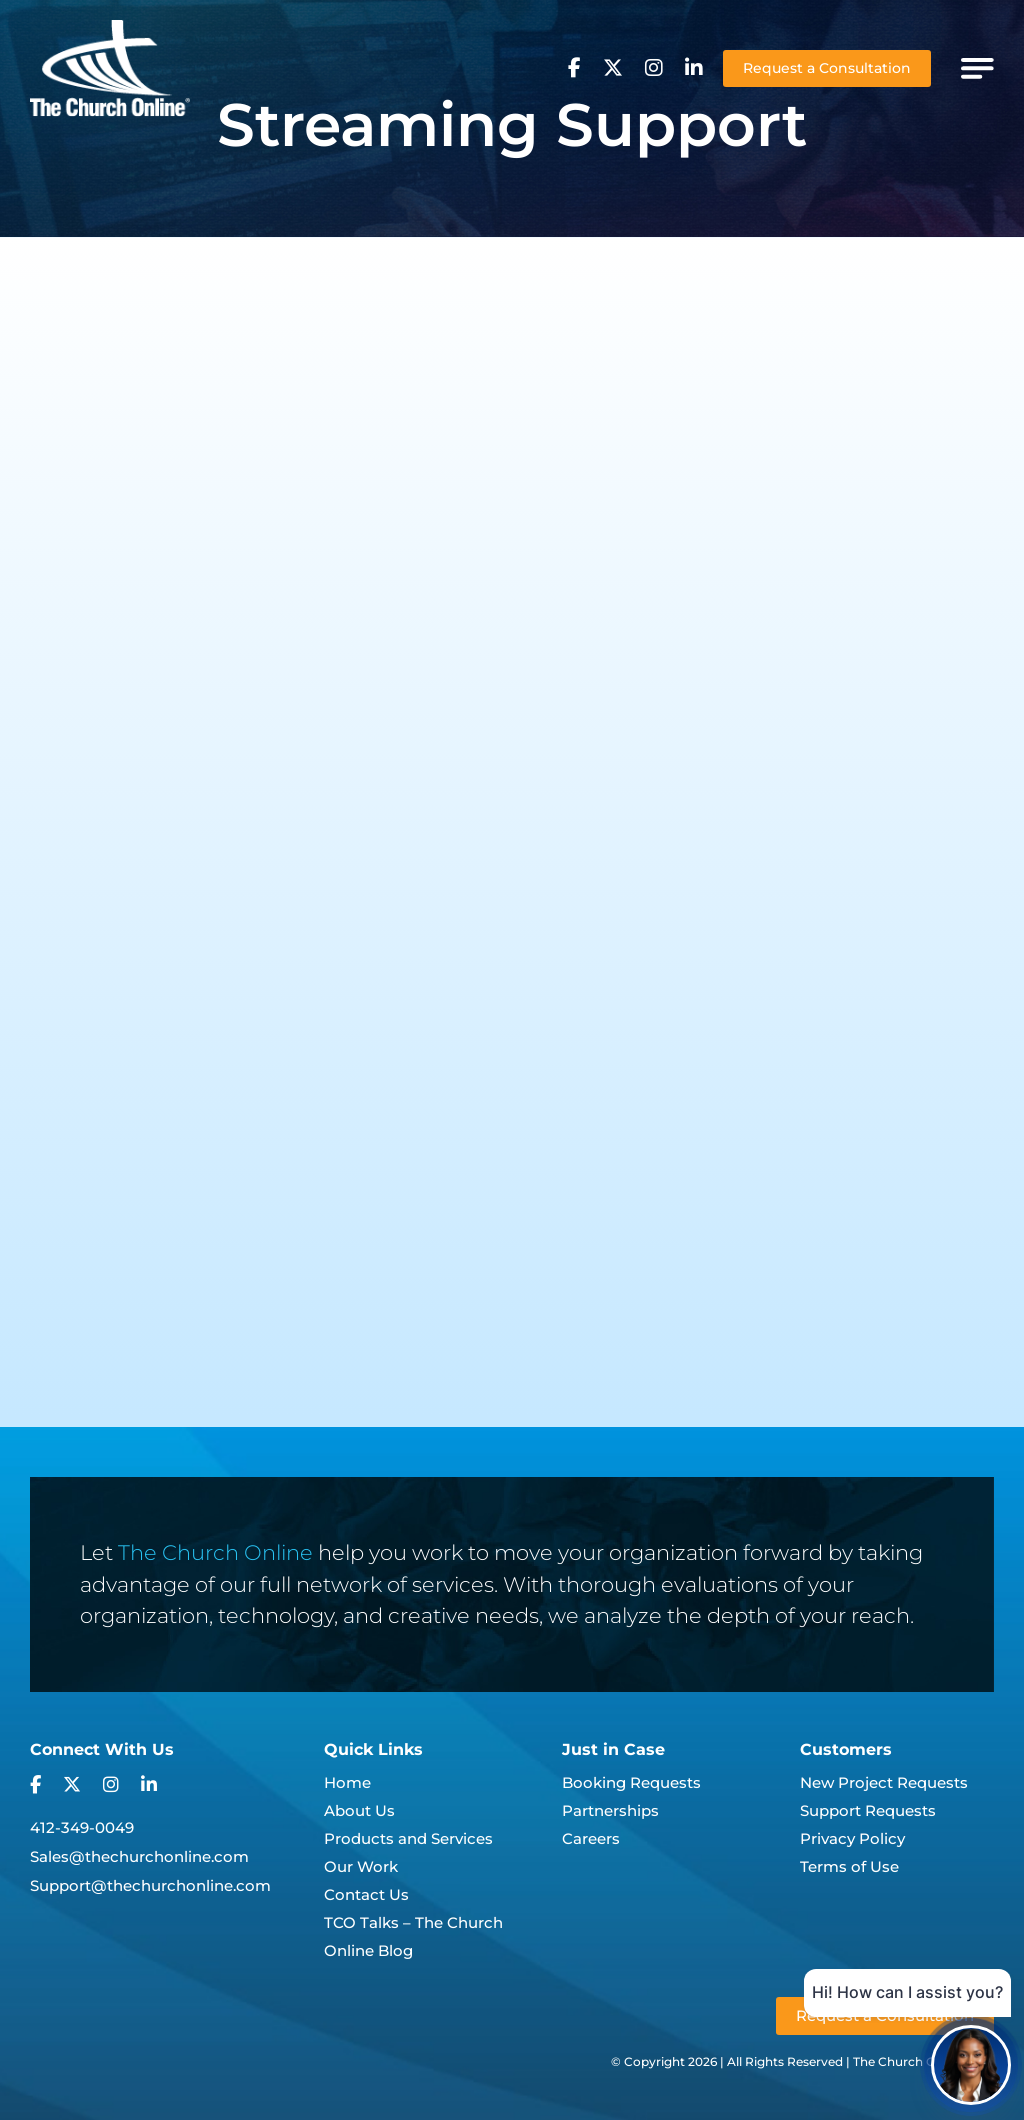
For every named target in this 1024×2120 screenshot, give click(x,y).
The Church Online (215, 1552)
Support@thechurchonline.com (150, 1885)
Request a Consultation (827, 68)
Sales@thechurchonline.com (139, 1856)
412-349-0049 (82, 1827)
